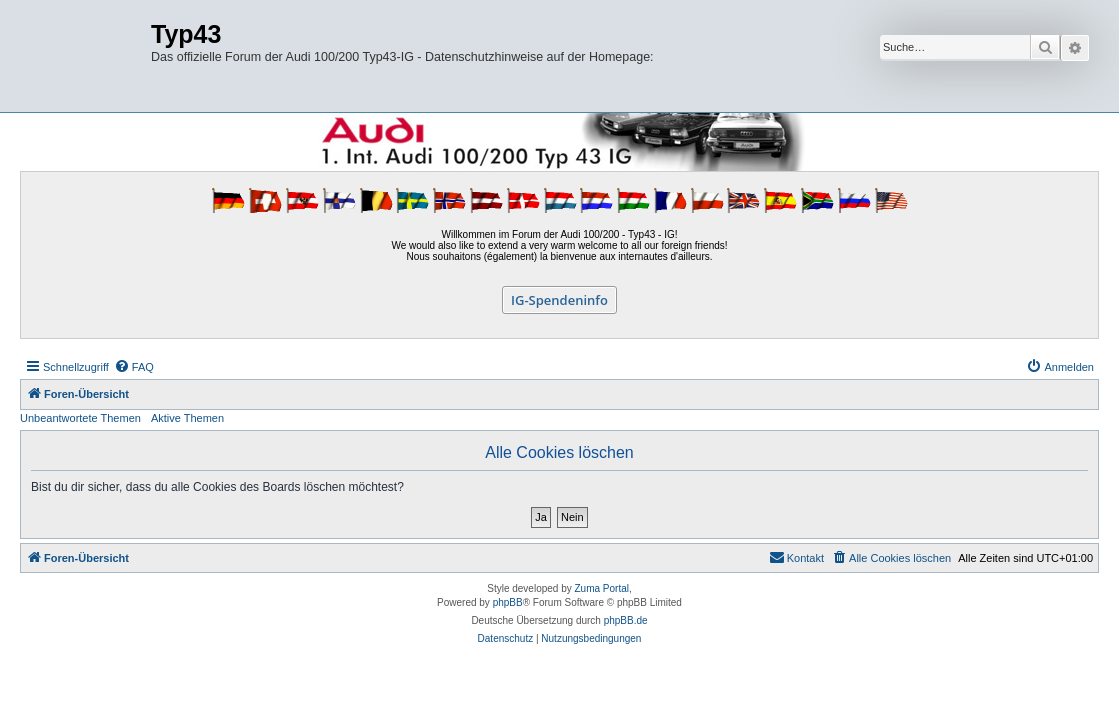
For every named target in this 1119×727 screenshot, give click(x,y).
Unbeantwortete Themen (80, 418)
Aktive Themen (187, 418)
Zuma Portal (602, 588)
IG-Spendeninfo (559, 300)
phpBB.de (626, 620)
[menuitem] (134, 367)
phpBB (508, 602)
